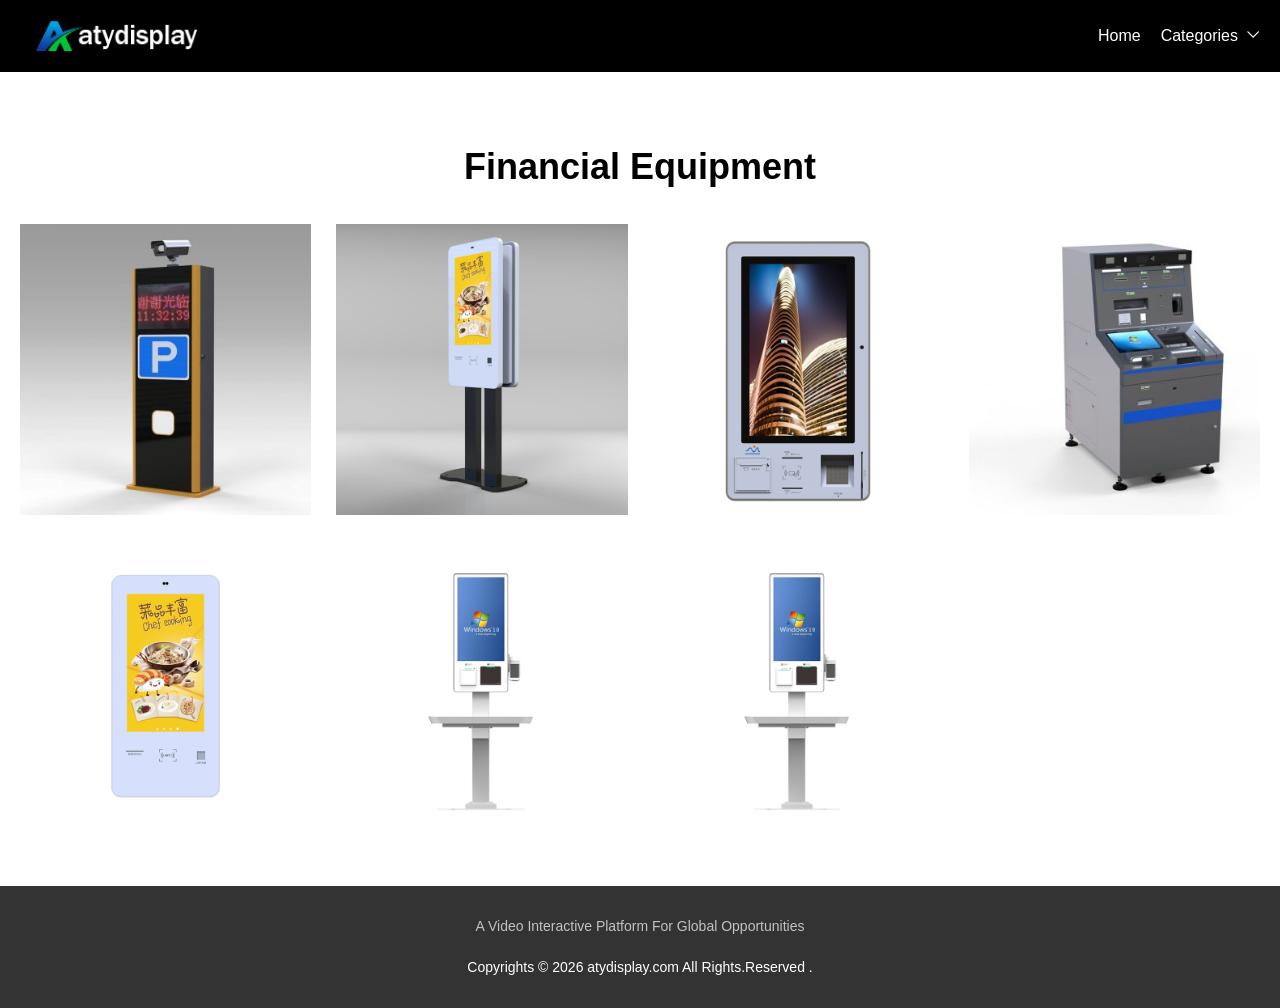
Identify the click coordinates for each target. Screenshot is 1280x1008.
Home (1119, 35)
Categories (1199, 35)
